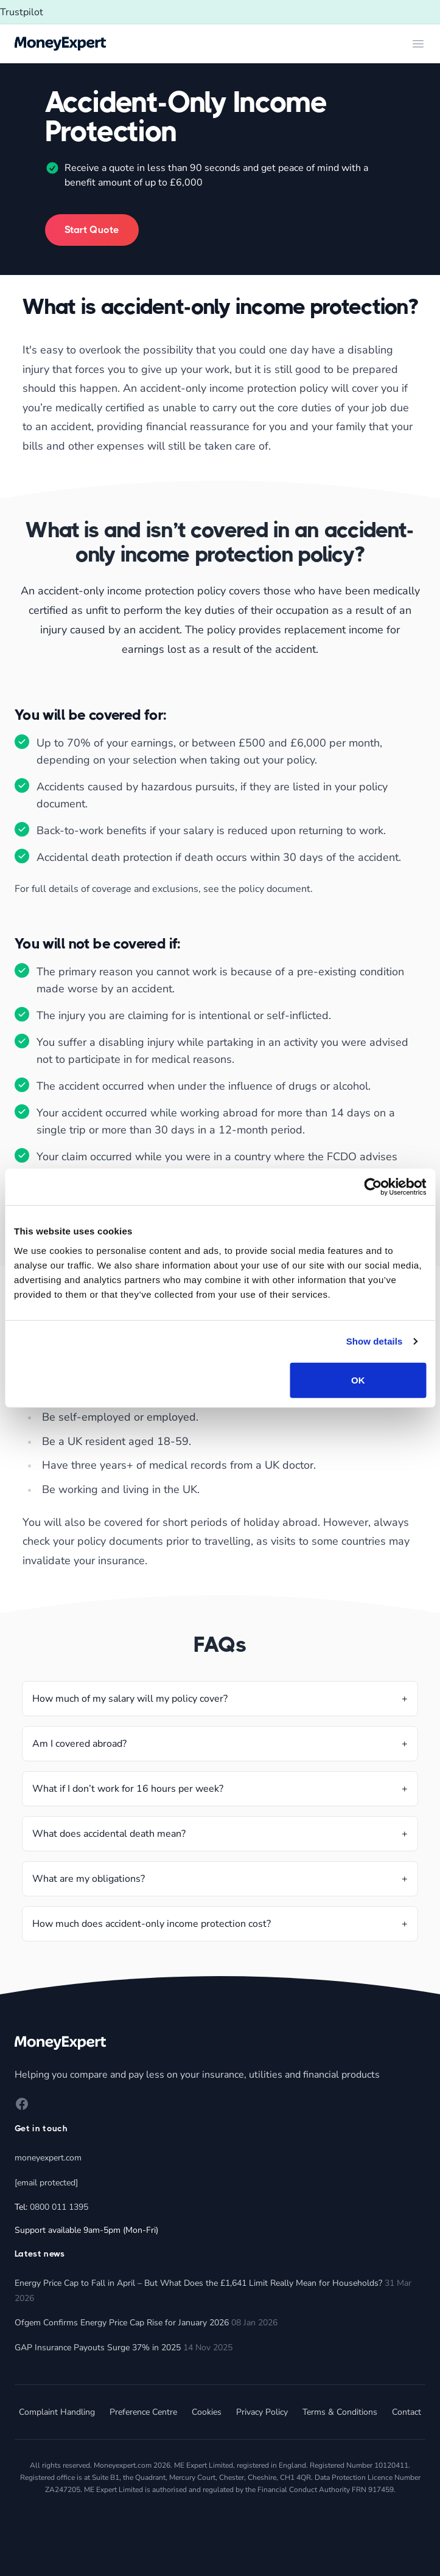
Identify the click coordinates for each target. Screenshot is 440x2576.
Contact (406, 2412)
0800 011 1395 (59, 2207)
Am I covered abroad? (79, 1743)
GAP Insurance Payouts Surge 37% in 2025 (98, 2347)
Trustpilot (21, 12)
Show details (374, 1341)
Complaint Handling (57, 2412)
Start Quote (92, 229)
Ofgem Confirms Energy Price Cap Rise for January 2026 (122, 2322)
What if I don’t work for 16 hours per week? (127, 1788)
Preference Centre (143, 2412)
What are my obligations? (88, 1878)
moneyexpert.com (48, 2157)
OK (358, 1379)
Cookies (207, 2412)
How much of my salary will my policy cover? (130, 1698)
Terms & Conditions (339, 2412)
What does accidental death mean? (109, 1833)
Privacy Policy (262, 2412)
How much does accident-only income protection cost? (151, 1923)
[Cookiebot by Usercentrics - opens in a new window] (373, 1187)
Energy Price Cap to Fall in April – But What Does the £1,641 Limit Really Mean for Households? (198, 2283)
